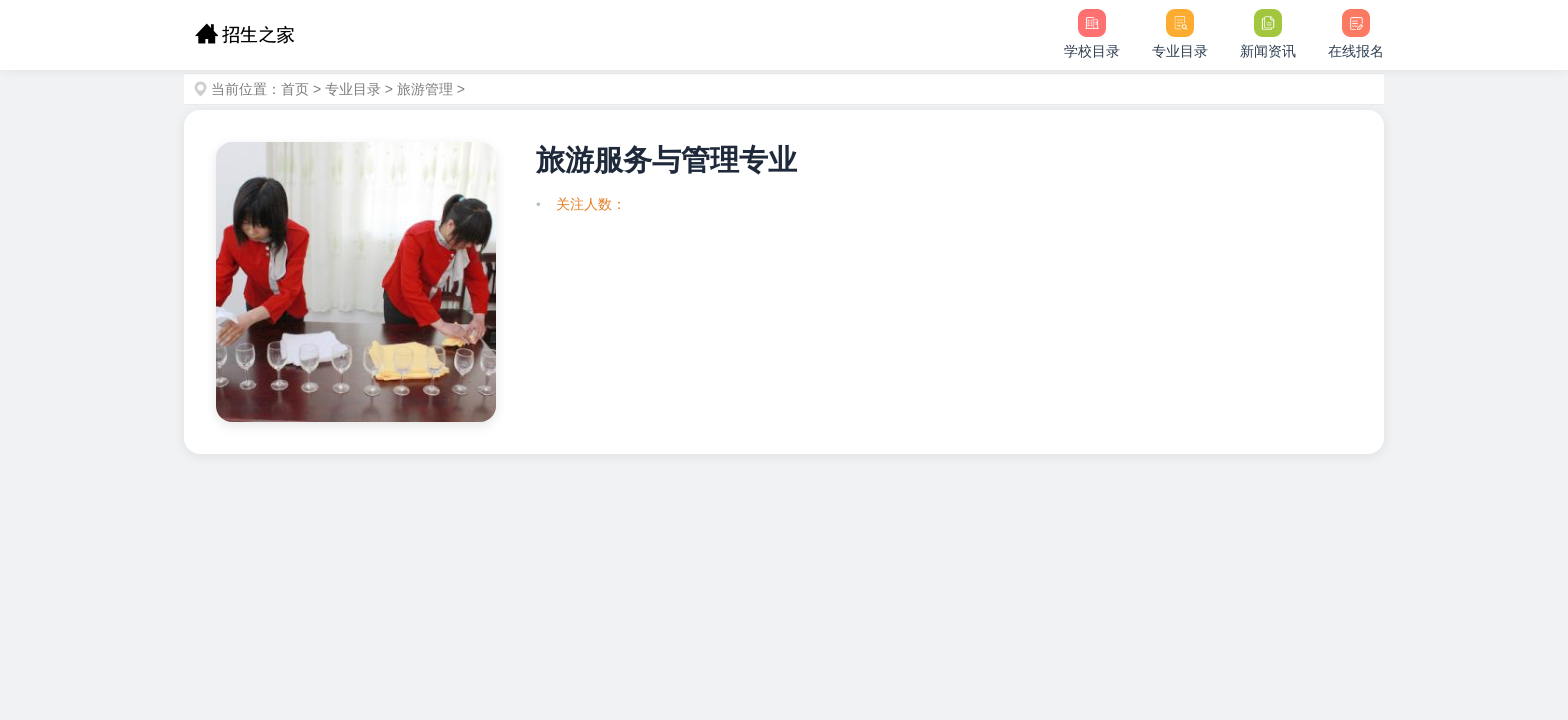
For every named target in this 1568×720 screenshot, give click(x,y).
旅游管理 (425, 89)
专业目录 (353, 89)
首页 (295, 89)
